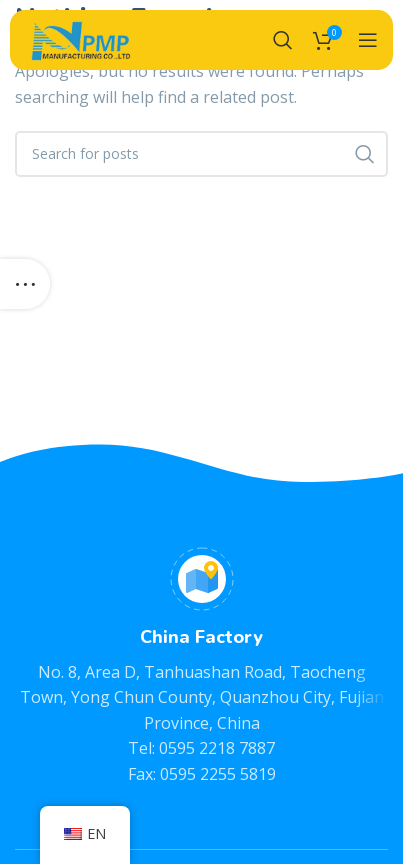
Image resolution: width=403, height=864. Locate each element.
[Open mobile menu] (368, 40)
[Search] (283, 40)
